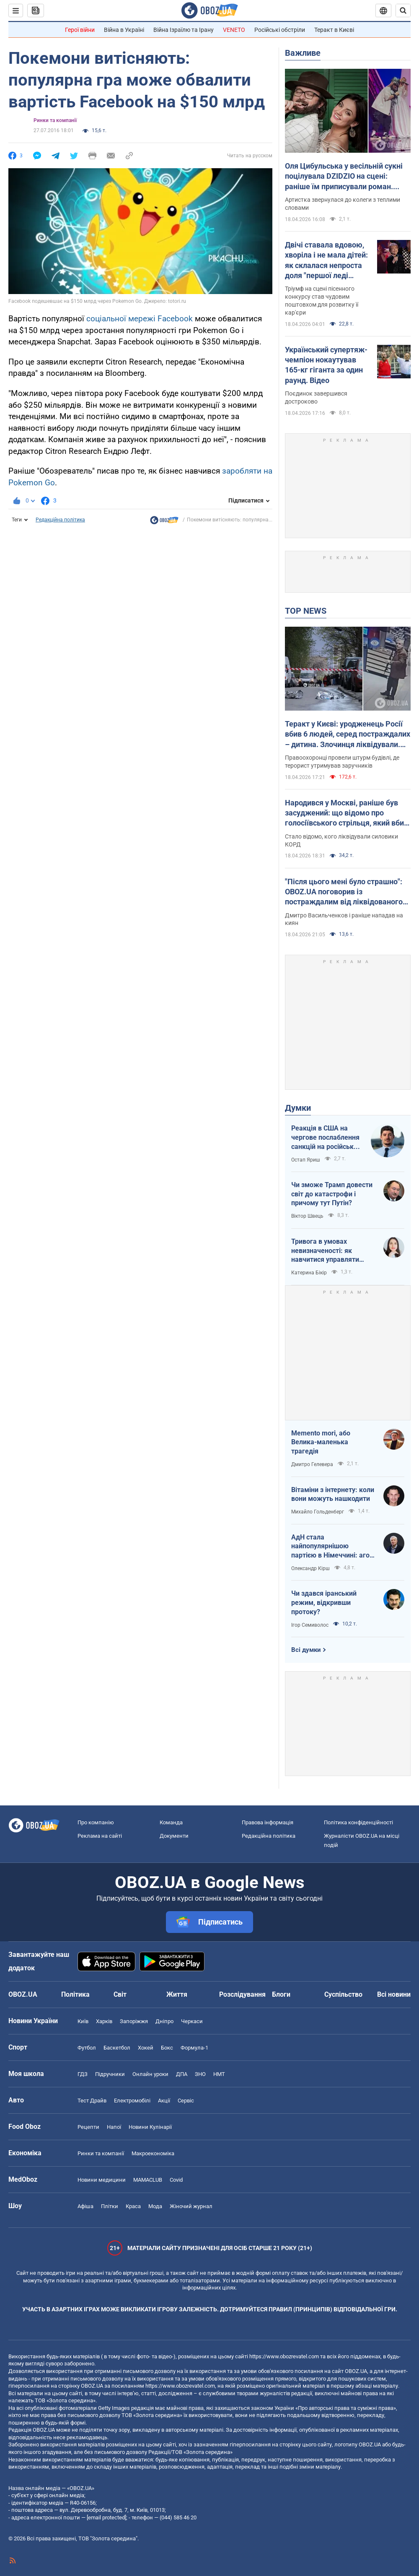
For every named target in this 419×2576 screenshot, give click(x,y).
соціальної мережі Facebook (139, 318)
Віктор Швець (307, 1216)
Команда (171, 1822)
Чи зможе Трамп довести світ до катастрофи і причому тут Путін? (331, 1194)
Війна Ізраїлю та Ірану (183, 29)
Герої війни (80, 29)
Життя (176, 1994)
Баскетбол (116, 2048)
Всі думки (306, 1650)
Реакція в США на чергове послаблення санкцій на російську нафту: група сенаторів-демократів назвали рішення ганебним (326, 1137)
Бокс (167, 2048)
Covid (176, 2180)
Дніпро (164, 2021)
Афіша (85, 2206)
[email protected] (106, 2517)
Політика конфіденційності (358, 1822)
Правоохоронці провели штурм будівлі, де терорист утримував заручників (342, 761)
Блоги (281, 1994)
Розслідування (242, 1994)
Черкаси (192, 2021)
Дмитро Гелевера (312, 1464)
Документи (174, 1836)
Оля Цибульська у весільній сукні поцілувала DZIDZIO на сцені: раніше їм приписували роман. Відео (344, 176)
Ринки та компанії (55, 120)
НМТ (219, 2074)
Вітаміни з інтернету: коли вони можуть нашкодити (332, 1494)
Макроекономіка (153, 2153)
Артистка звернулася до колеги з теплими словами (342, 203)
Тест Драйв (92, 2100)
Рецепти (88, 2127)
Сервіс (186, 2100)
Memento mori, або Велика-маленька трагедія (320, 1442)
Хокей (145, 2048)
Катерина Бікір (309, 1273)
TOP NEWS (305, 611)
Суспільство (343, 1994)
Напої (114, 2127)
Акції (164, 2100)
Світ (120, 1994)
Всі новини (394, 1994)
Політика (75, 1994)
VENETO (234, 29)
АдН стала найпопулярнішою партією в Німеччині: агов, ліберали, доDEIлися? (333, 1546)
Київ (83, 2021)
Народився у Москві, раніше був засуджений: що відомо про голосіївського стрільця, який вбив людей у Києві (346, 813)
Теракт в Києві (334, 29)
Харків (104, 2021)
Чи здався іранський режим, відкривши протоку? (324, 1602)
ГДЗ (83, 2074)
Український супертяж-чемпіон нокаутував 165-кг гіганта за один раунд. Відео (326, 365)
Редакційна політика (60, 520)
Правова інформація (267, 1822)
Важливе (303, 53)
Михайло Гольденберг (317, 1512)
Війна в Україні (124, 29)
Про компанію (96, 1822)
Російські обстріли (279, 29)
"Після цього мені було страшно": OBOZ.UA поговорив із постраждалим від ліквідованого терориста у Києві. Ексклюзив (344, 892)
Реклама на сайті (100, 1836)
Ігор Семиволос (309, 1625)
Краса (133, 2206)
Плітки (109, 2206)
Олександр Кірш (310, 1568)
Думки (298, 1108)
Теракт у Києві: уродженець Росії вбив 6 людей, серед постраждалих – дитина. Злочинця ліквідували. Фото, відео (347, 734)
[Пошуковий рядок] (403, 10)
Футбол (87, 2048)
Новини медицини (102, 2180)
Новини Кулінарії (150, 2127)
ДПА (181, 2074)
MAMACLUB (147, 2180)
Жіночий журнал (191, 2206)
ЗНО (200, 2074)
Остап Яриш (305, 1160)
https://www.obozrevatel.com (284, 2356)
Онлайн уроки (150, 2074)
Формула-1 (194, 2048)
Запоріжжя (134, 2021)
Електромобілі (132, 2100)
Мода (155, 2206)
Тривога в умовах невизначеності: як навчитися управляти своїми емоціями (325, 1250)
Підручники (110, 2074)
